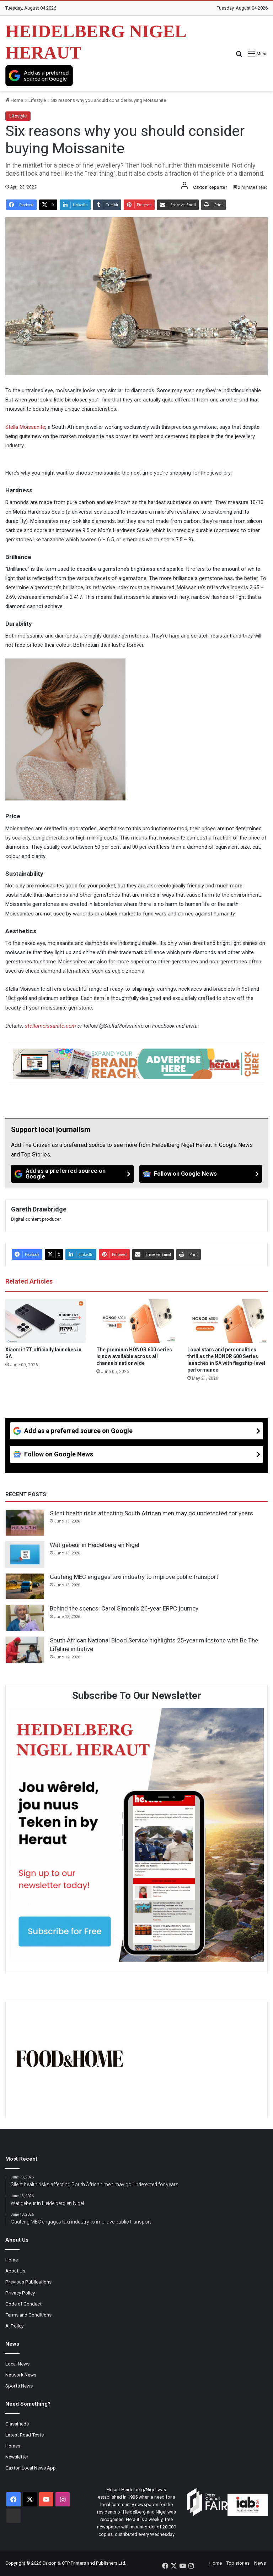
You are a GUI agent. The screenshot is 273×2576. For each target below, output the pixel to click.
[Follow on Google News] (200, 1174)
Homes (12, 2446)
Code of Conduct (23, 2304)
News (260, 2563)
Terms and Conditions (28, 2315)
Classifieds (17, 2424)
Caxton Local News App (30, 2468)
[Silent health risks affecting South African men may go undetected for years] (24, 1522)
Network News (20, 2375)
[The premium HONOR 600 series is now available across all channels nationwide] (136, 1320)
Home (14, 100)
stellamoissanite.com (50, 1026)
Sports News (19, 2386)
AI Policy (14, 2326)
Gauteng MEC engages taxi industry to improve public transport (134, 1576)
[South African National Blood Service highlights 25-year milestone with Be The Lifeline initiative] (24, 1649)
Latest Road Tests (24, 2435)
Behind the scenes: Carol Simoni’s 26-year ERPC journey (124, 1608)
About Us (15, 2271)
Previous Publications (28, 2282)
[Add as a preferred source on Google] (39, 75)
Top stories (238, 2563)
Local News (17, 2364)
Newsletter (16, 2457)
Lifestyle (37, 100)
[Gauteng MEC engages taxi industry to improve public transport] (24, 1586)
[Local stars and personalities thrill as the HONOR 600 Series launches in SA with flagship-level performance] (227, 1320)
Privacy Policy (20, 2293)
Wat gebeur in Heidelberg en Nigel (94, 1544)
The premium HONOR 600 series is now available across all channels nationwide (134, 1356)
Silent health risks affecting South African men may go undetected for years (151, 1513)
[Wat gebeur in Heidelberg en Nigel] (24, 1554)
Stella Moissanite (25, 427)
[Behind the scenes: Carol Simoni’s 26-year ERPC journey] (24, 1617)
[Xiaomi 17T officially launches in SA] (45, 1320)
